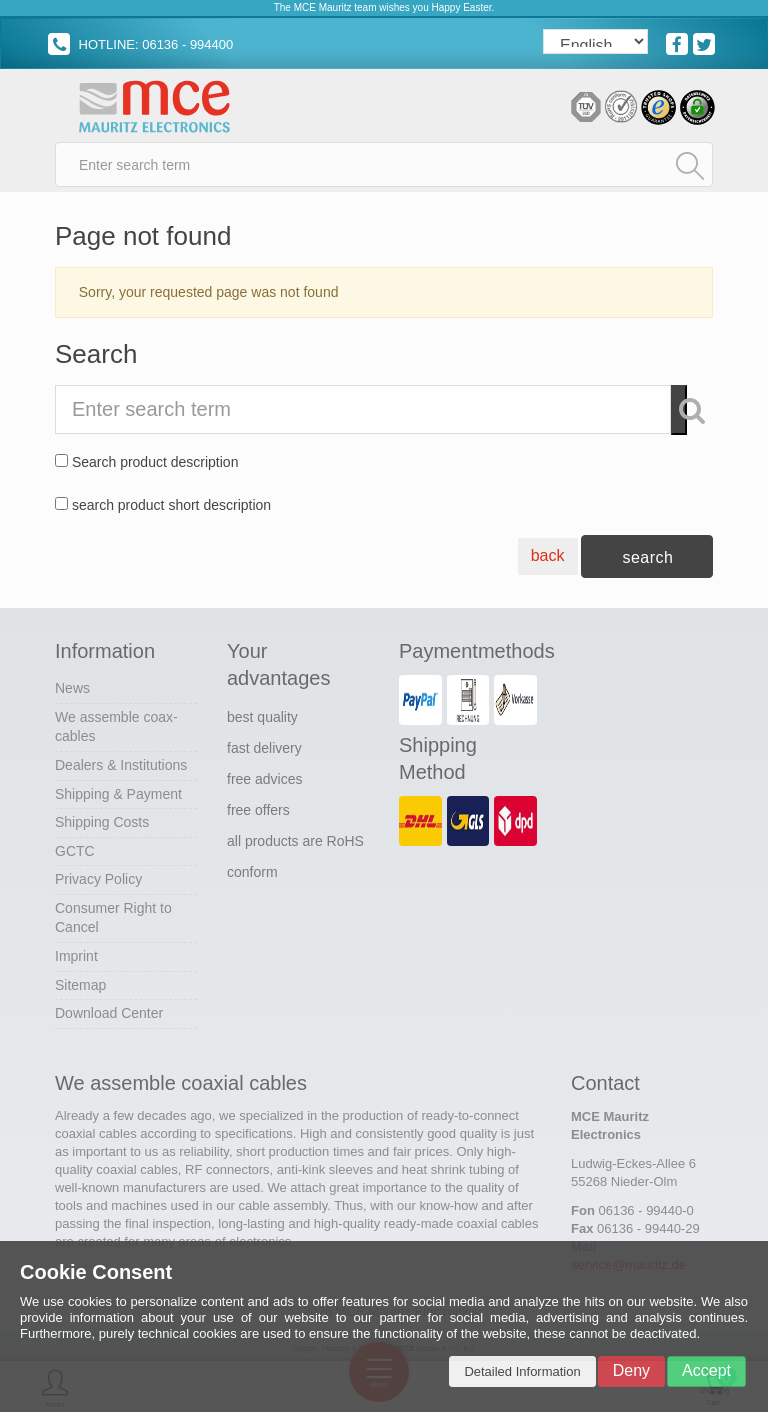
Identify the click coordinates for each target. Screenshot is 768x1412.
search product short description (171, 505)
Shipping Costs (102, 822)
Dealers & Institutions (121, 765)
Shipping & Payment (118, 794)
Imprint (76, 956)
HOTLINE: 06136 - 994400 (140, 44)
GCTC (75, 851)
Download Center (109, 1013)
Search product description (155, 462)
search (647, 557)
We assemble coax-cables (116, 727)
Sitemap (80, 985)
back (548, 555)
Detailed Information (522, 1371)
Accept (706, 1370)
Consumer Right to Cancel (113, 918)
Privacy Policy (98, 879)
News (72, 688)
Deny (631, 1370)
